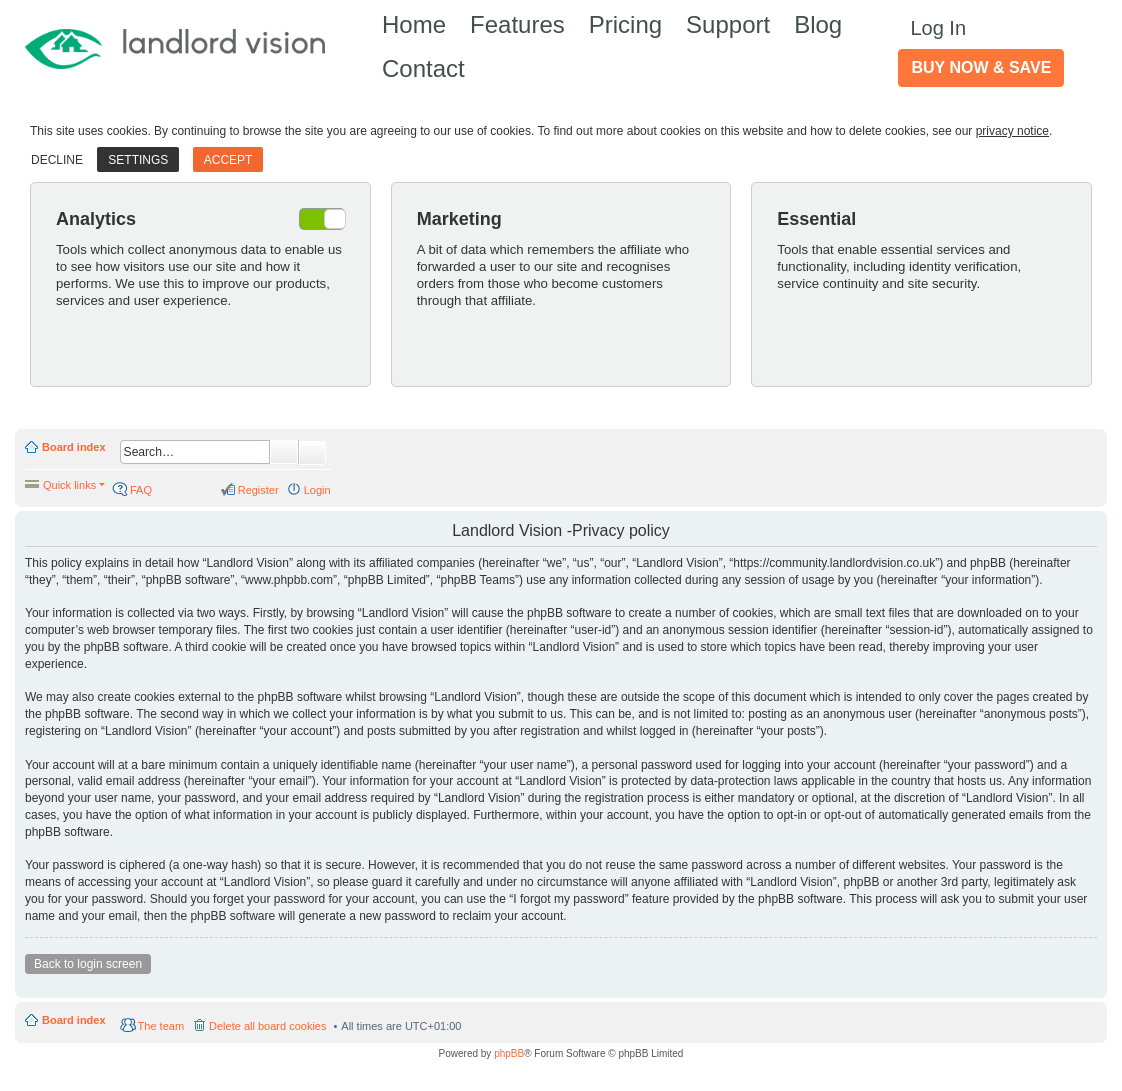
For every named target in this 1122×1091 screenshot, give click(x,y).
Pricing (625, 24)
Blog (818, 24)
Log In (938, 28)
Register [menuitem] (258, 490)
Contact (423, 68)
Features (517, 24)
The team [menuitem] (161, 1026)
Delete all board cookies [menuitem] (267, 1026)
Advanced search (312, 453)
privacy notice (1012, 131)
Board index (74, 447)
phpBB (509, 1053)
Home (414, 24)
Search (284, 452)
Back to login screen (88, 964)
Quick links (69, 485)
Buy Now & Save (981, 67)
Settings (138, 160)
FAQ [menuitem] (141, 490)
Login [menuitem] (317, 490)
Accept (228, 160)
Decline (57, 160)
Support (728, 24)
